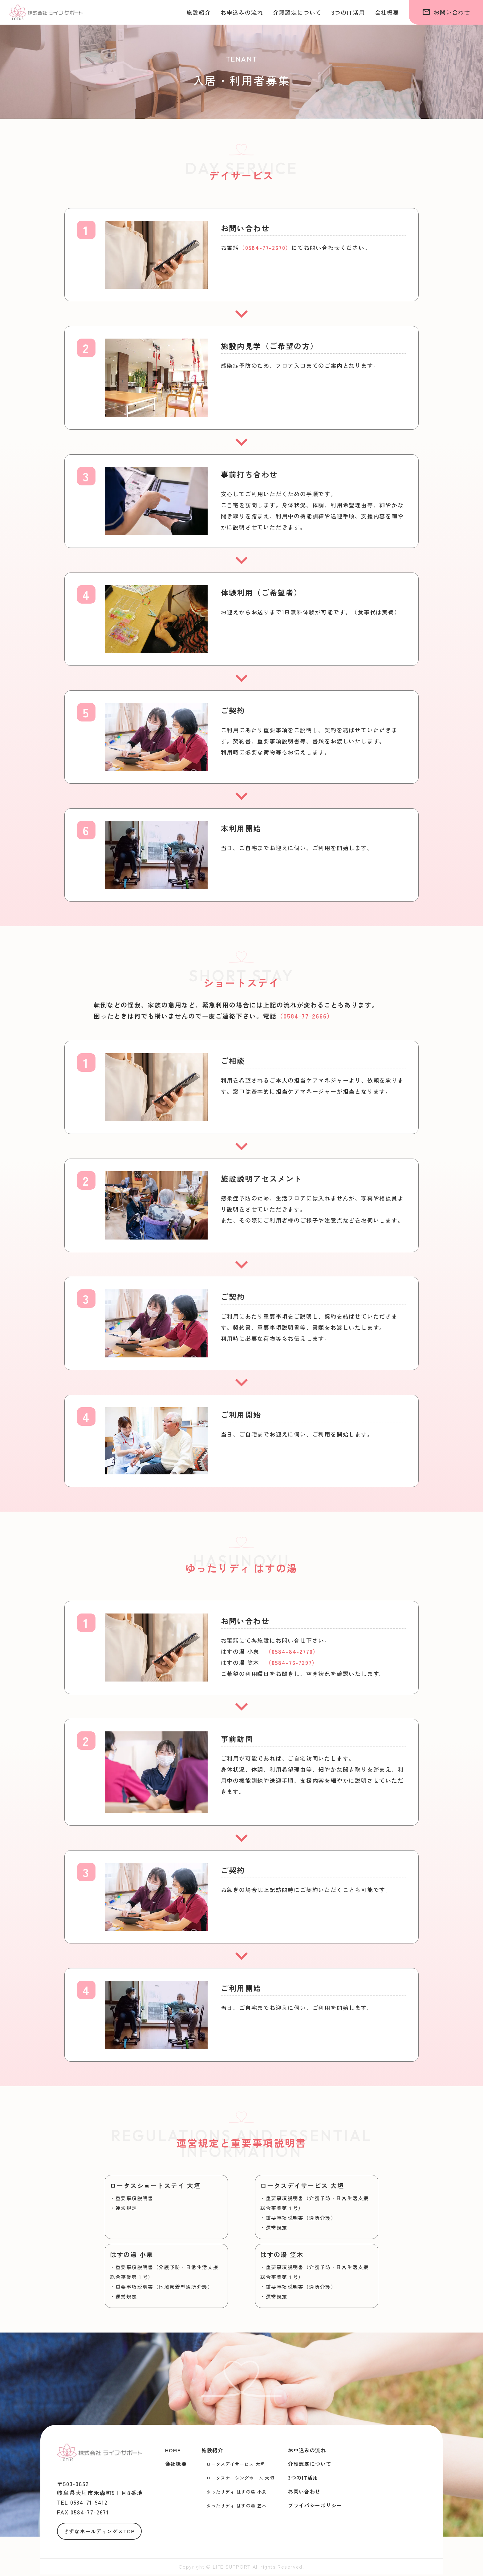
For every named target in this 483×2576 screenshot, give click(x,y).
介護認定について (297, 12)
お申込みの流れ (242, 12)
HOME (173, 2450)
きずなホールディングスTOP (99, 2532)
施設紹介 (198, 12)
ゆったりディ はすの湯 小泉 (236, 2492)
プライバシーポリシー (315, 2505)
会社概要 (387, 12)
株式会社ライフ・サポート (46, 12)
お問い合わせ (446, 12)
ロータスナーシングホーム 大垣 (240, 2478)
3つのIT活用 (348, 12)
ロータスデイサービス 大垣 (235, 2464)
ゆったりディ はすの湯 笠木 (236, 2505)
